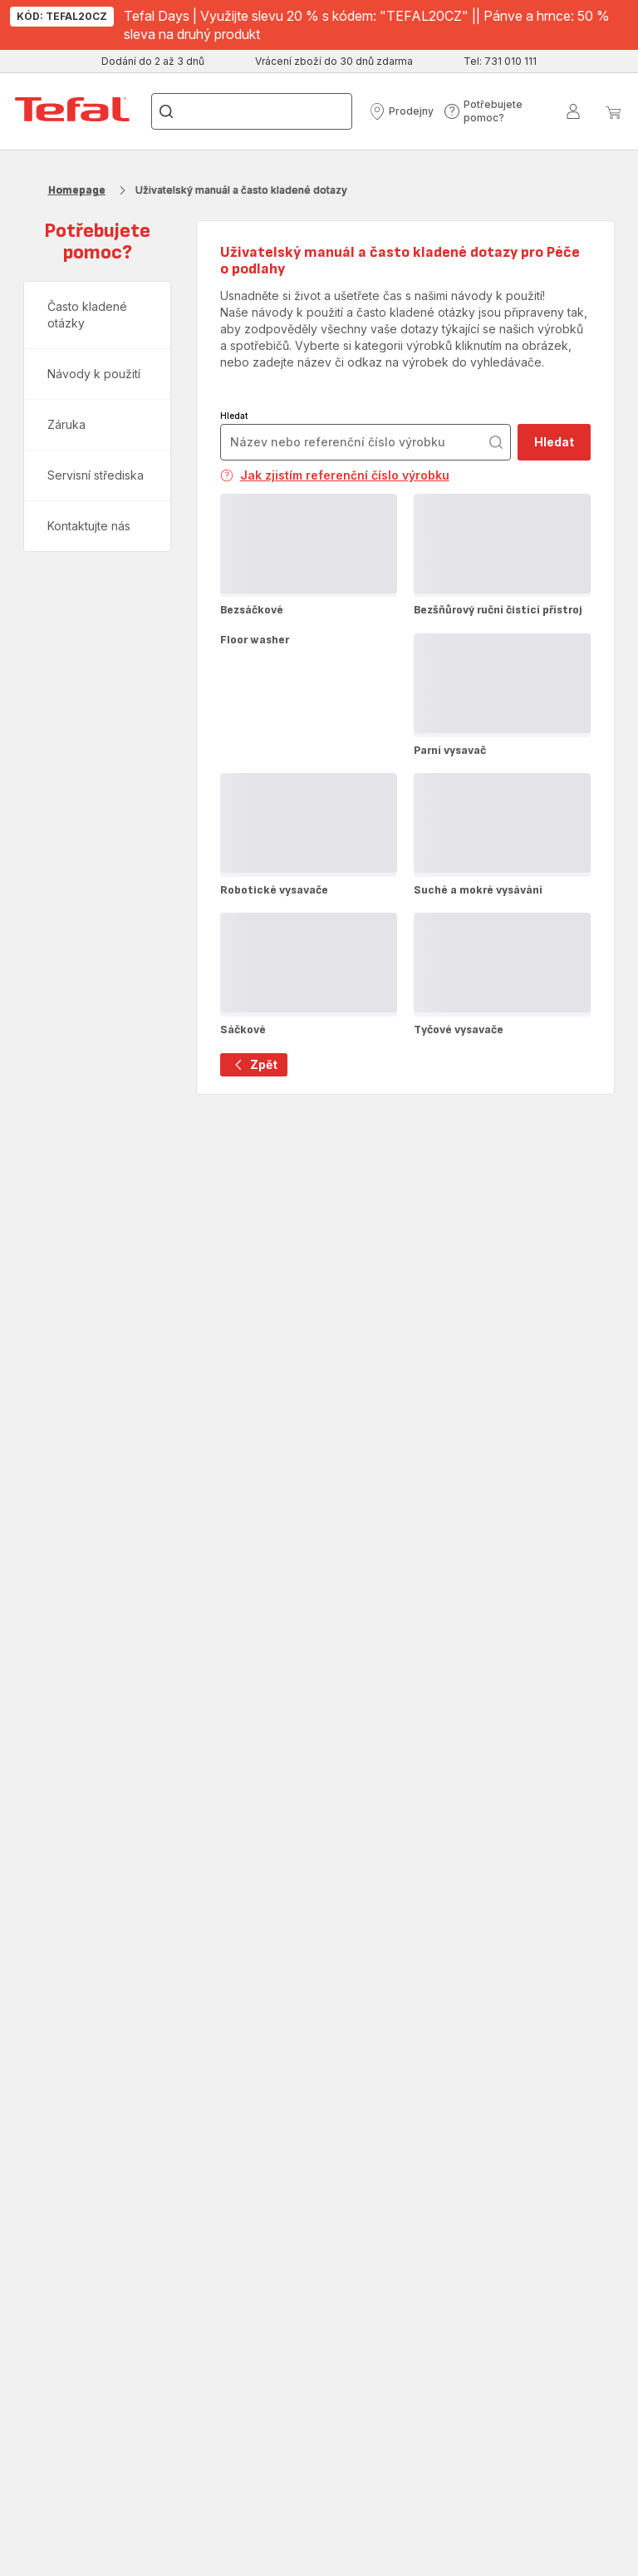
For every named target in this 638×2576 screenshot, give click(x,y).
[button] (401, 111)
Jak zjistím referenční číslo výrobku (334, 475)
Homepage (77, 190)
